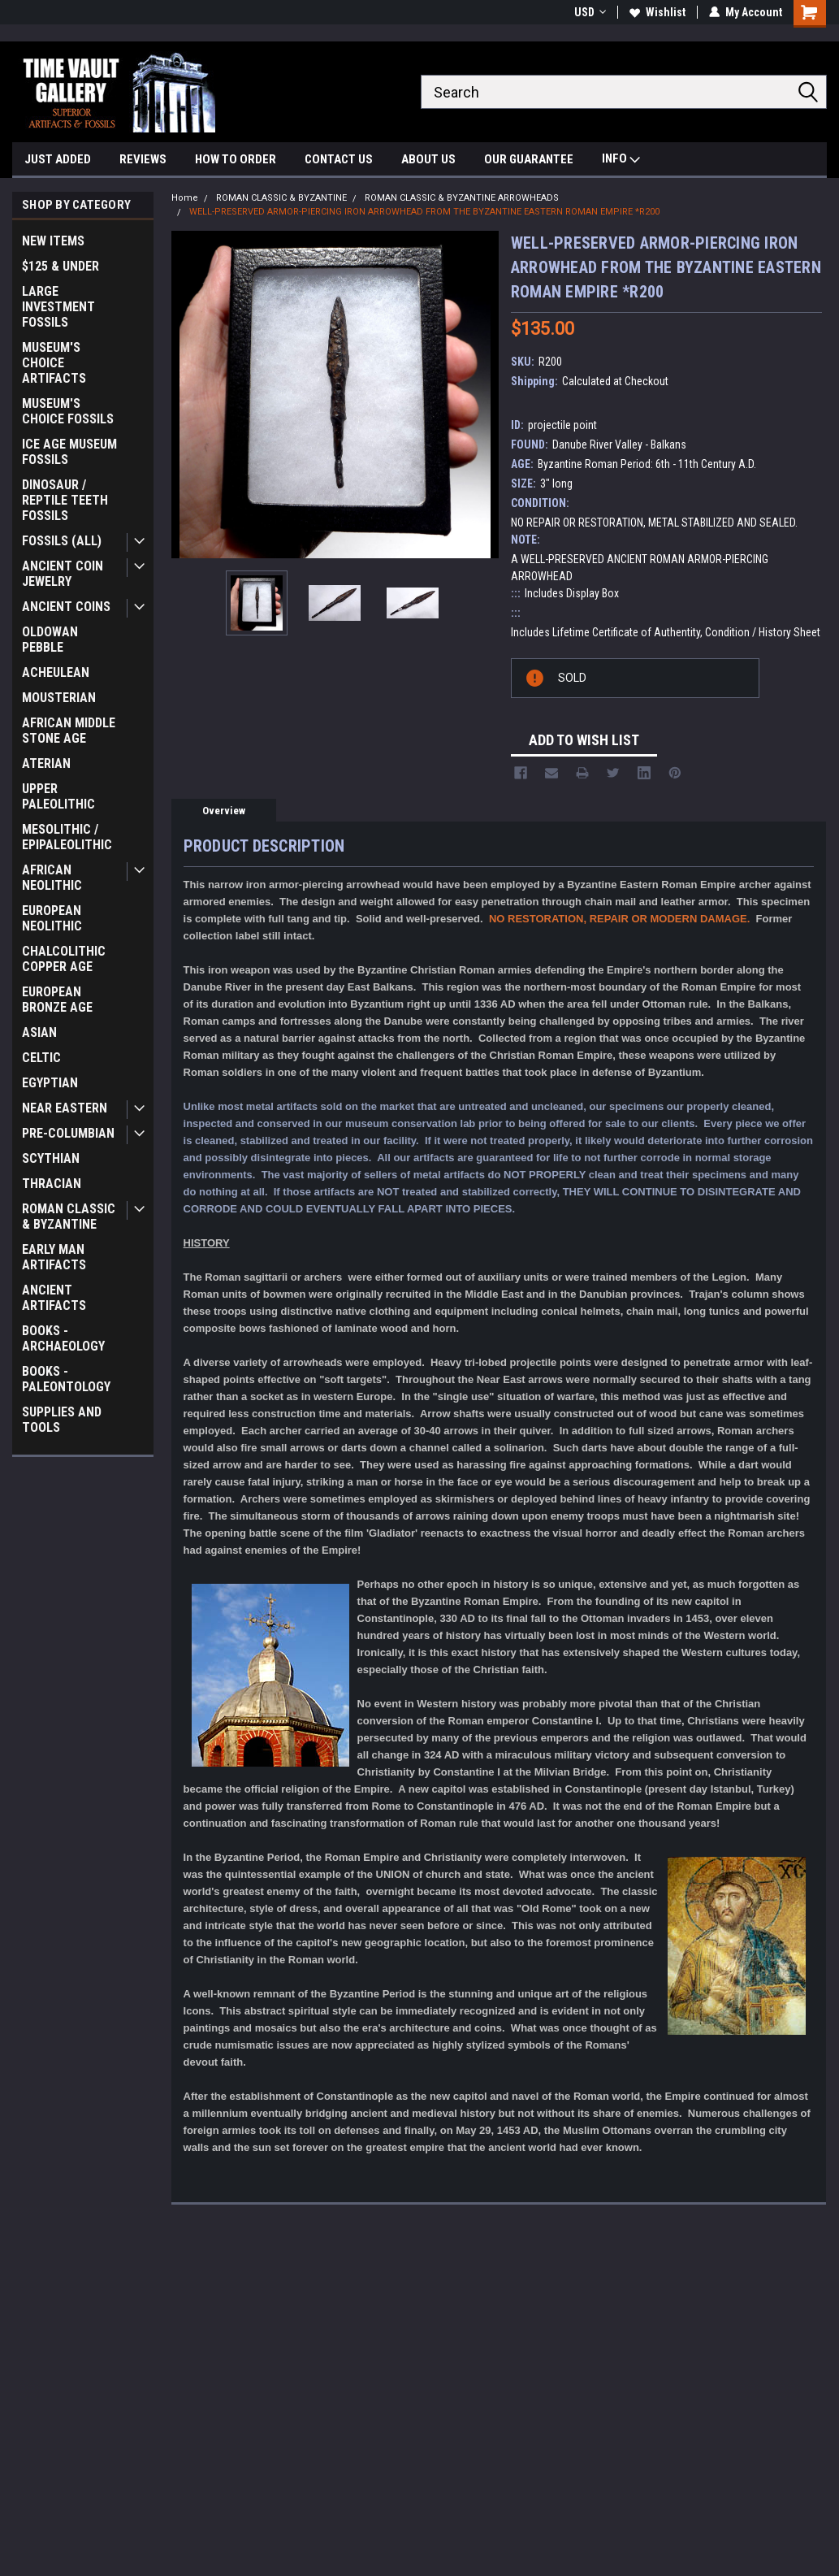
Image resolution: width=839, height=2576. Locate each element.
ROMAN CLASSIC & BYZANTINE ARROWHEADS (462, 198)
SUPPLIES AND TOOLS (62, 1419)
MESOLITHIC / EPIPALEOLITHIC (67, 837)
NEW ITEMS (53, 241)
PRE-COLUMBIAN (68, 1133)
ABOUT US (428, 159)
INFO (621, 160)
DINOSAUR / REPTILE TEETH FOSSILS (65, 500)
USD (590, 12)
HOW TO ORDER (235, 159)
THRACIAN (51, 1183)
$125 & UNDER (60, 266)
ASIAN (39, 1032)
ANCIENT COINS (66, 606)
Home (184, 198)
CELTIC (41, 1057)
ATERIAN (46, 763)
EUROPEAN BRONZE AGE (57, 999)
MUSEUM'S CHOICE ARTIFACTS (54, 363)
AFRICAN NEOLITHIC (52, 877)
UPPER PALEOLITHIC (58, 796)
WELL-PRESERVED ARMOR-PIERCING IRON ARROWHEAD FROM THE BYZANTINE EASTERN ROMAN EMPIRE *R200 (424, 211)
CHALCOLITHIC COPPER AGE (64, 958)
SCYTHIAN (51, 1158)
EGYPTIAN (50, 1083)
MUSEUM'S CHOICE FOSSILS (68, 411)
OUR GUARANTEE (528, 159)
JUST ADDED (57, 159)
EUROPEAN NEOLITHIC (52, 918)
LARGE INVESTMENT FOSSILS (58, 307)
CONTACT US (339, 159)
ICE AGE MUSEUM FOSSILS (69, 451)
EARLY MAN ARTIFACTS (54, 1257)
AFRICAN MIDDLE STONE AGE (68, 730)
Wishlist (657, 12)
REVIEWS (143, 159)
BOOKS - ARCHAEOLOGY (63, 1338)
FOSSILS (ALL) (62, 541)
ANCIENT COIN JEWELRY (62, 573)
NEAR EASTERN (64, 1108)
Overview (223, 810)
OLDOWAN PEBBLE (50, 639)
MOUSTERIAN (59, 697)
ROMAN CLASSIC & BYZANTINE (68, 1216)
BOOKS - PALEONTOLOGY (66, 1379)
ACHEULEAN (55, 672)
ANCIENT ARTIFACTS (54, 1297)
